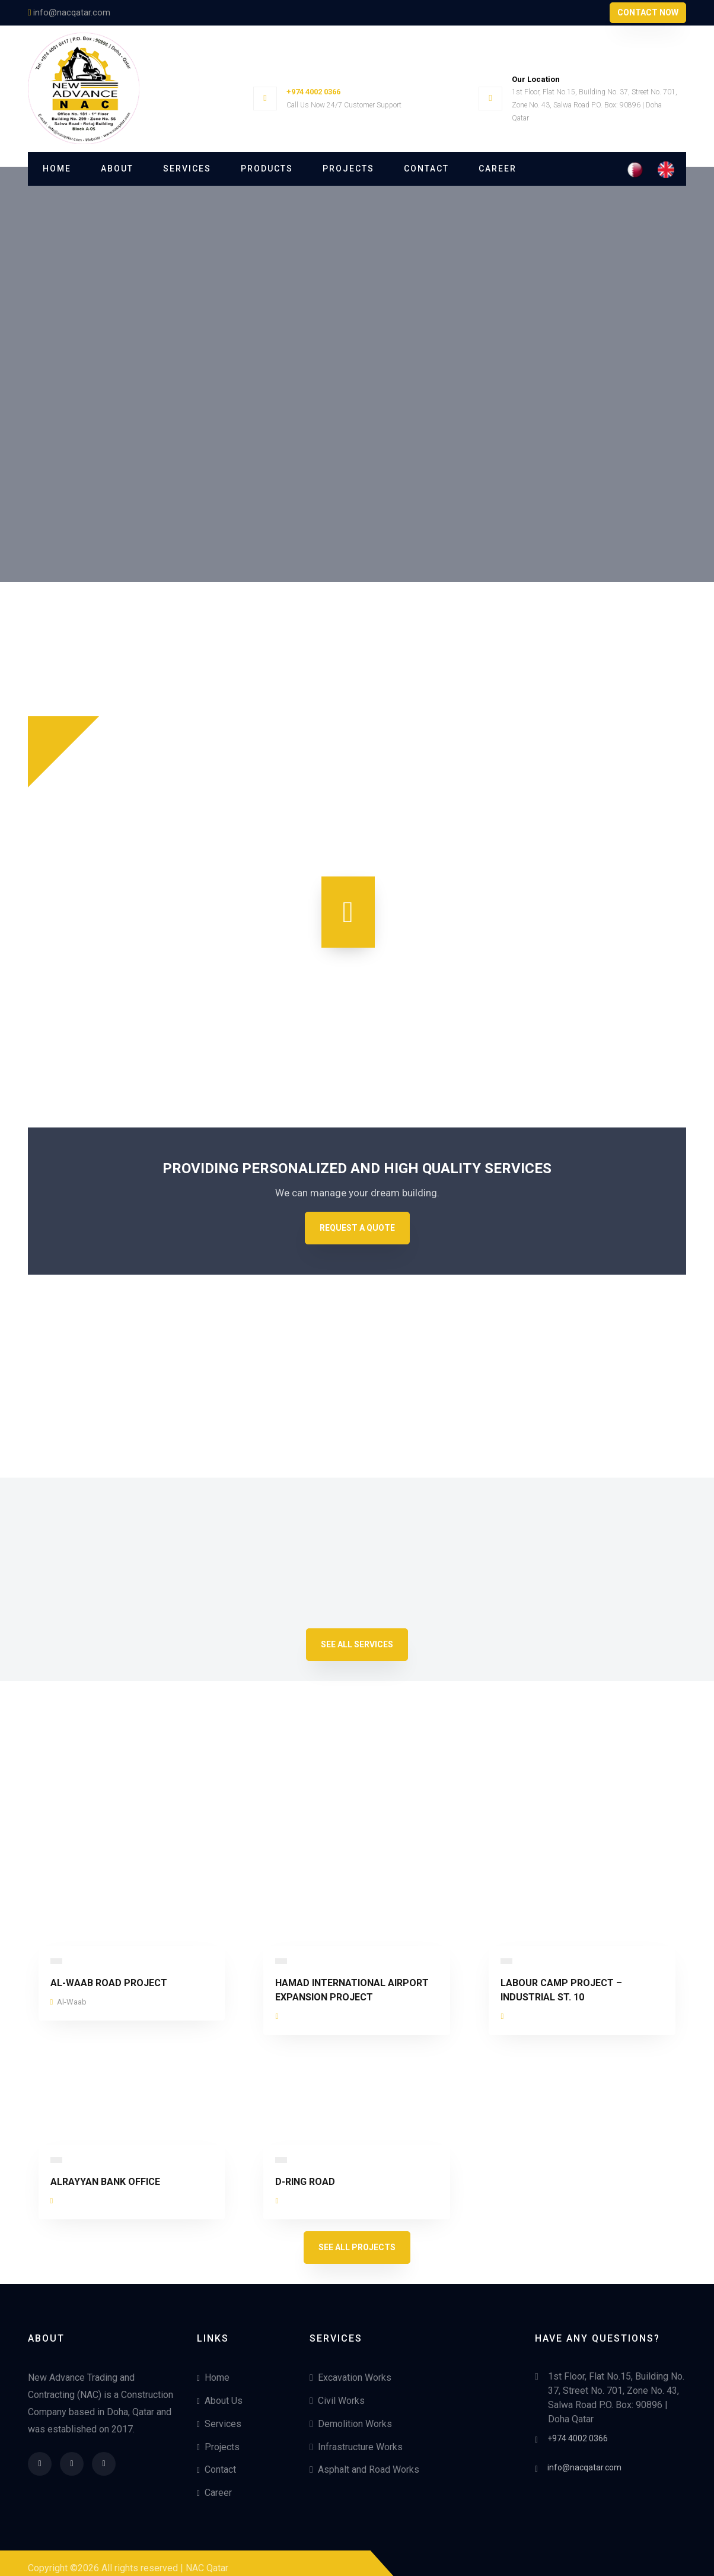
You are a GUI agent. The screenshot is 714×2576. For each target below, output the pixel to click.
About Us (220, 2390)
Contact (426, 168)
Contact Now (647, 12)
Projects (348, 168)
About (117, 168)
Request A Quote (357, 1217)
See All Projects (357, 2237)
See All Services (357, 1633)
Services (187, 168)
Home (57, 168)
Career (498, 168)
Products (267, 168)
